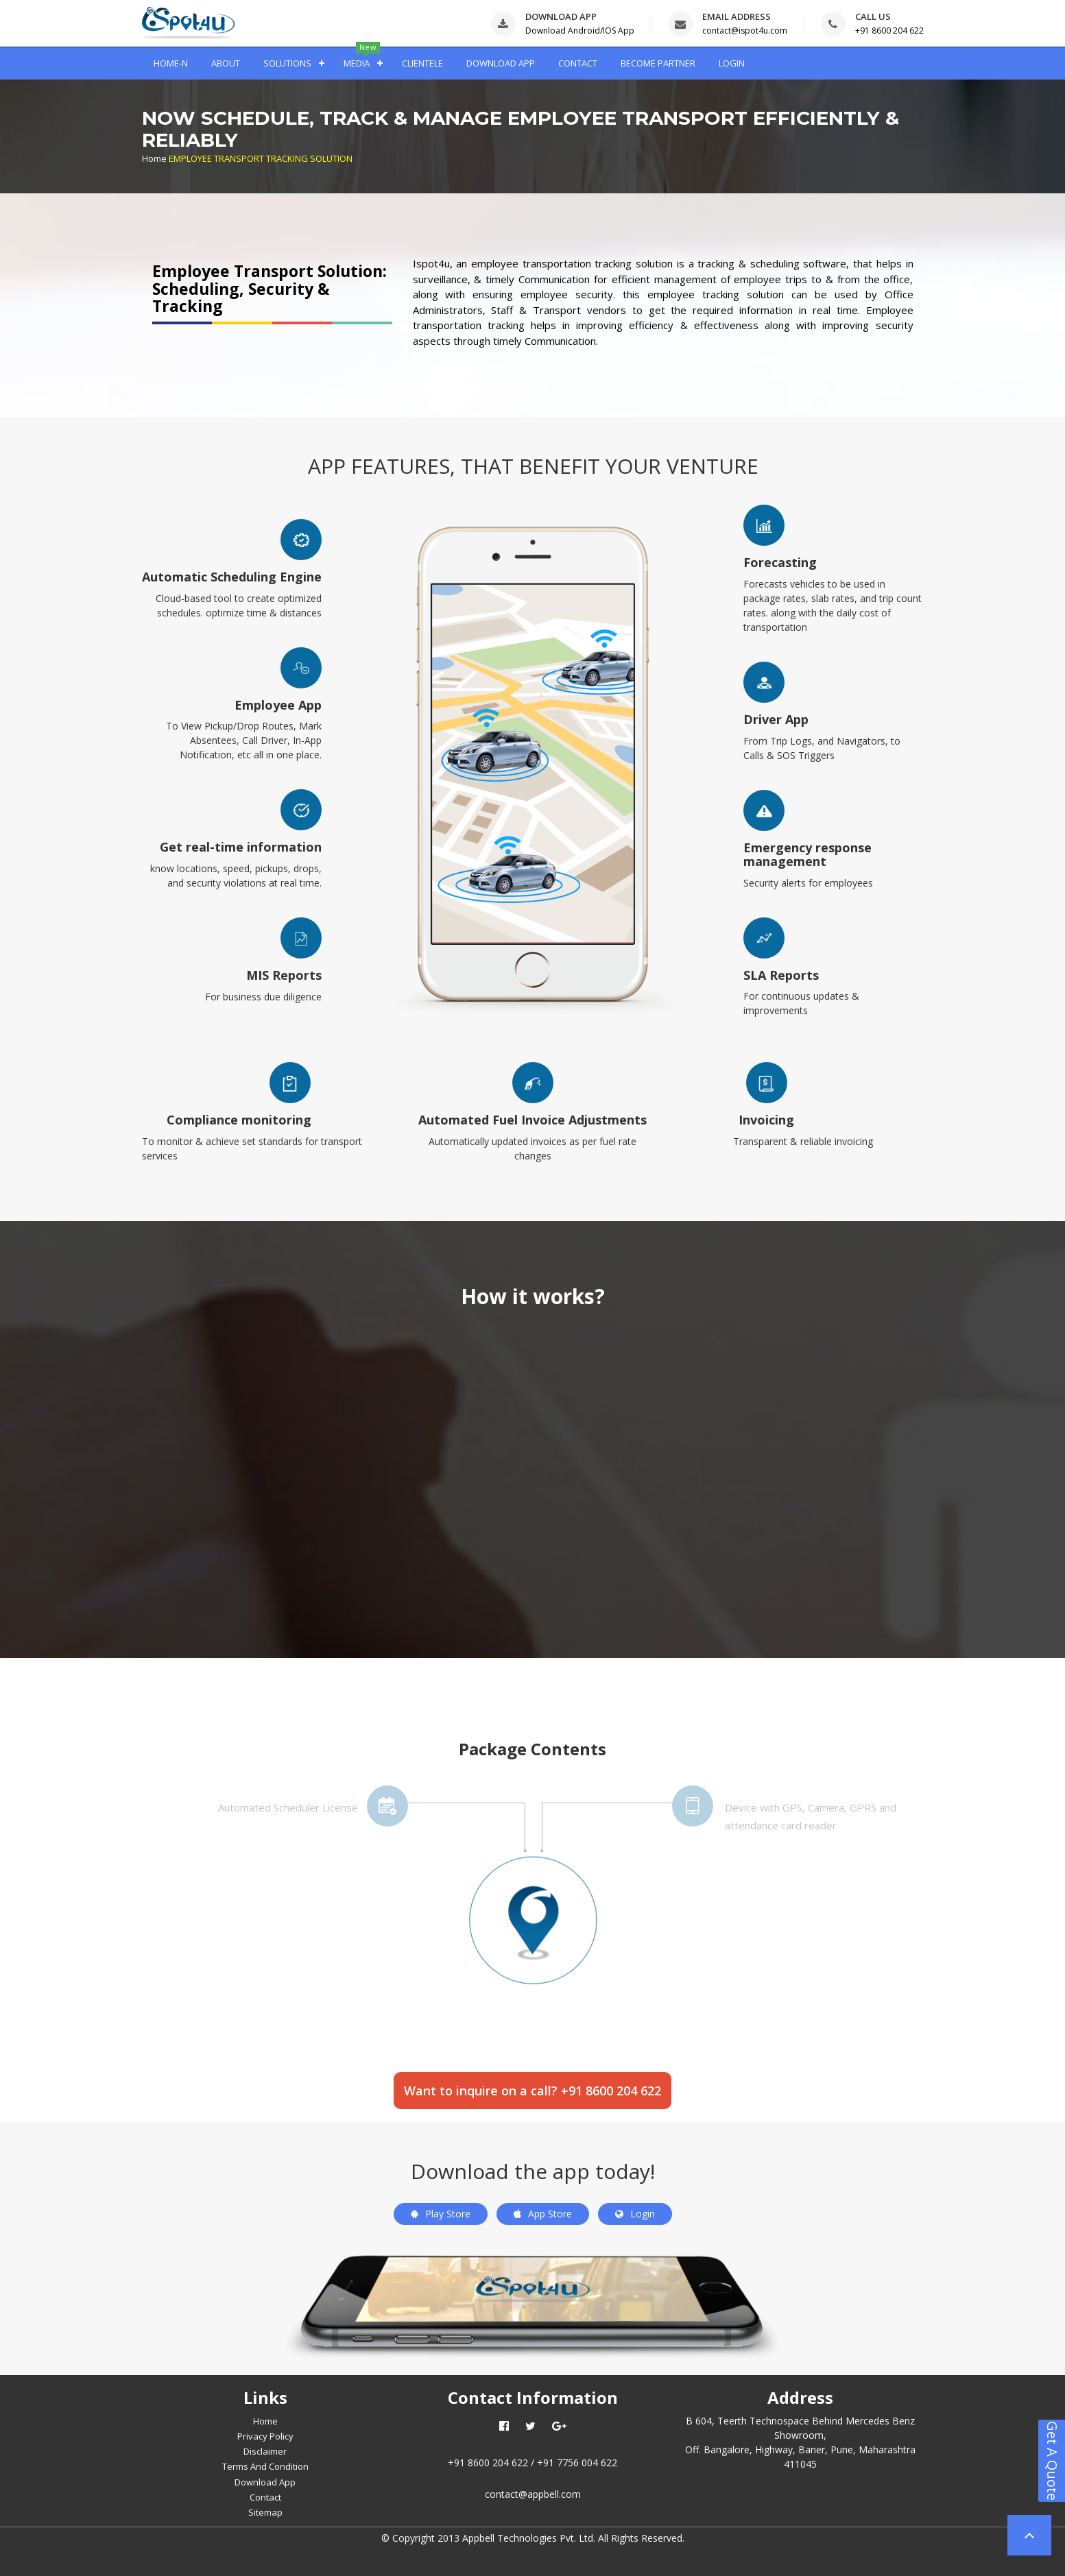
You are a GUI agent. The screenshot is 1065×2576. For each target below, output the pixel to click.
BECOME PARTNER (658, 63)
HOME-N (171, 63)
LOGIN (732, 63)
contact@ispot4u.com (744, 30)
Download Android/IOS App (579, 30)
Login (635, 2213)
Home (154, 158)
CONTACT (577, 63)
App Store (543, 2213)
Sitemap (265, 2512)
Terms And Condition (265, 2466)
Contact (265, 2497)
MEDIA (357, 63)
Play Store (440, 2213)
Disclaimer (265, 2451)
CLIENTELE (422, 63)
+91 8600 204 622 (889, 30)
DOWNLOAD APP (500, 63)
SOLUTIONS (287, 63)
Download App (265, 2482)
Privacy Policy (265, 2436)
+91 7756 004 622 (577, 2462)
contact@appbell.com (533, 2494)
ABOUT (225, 63)
